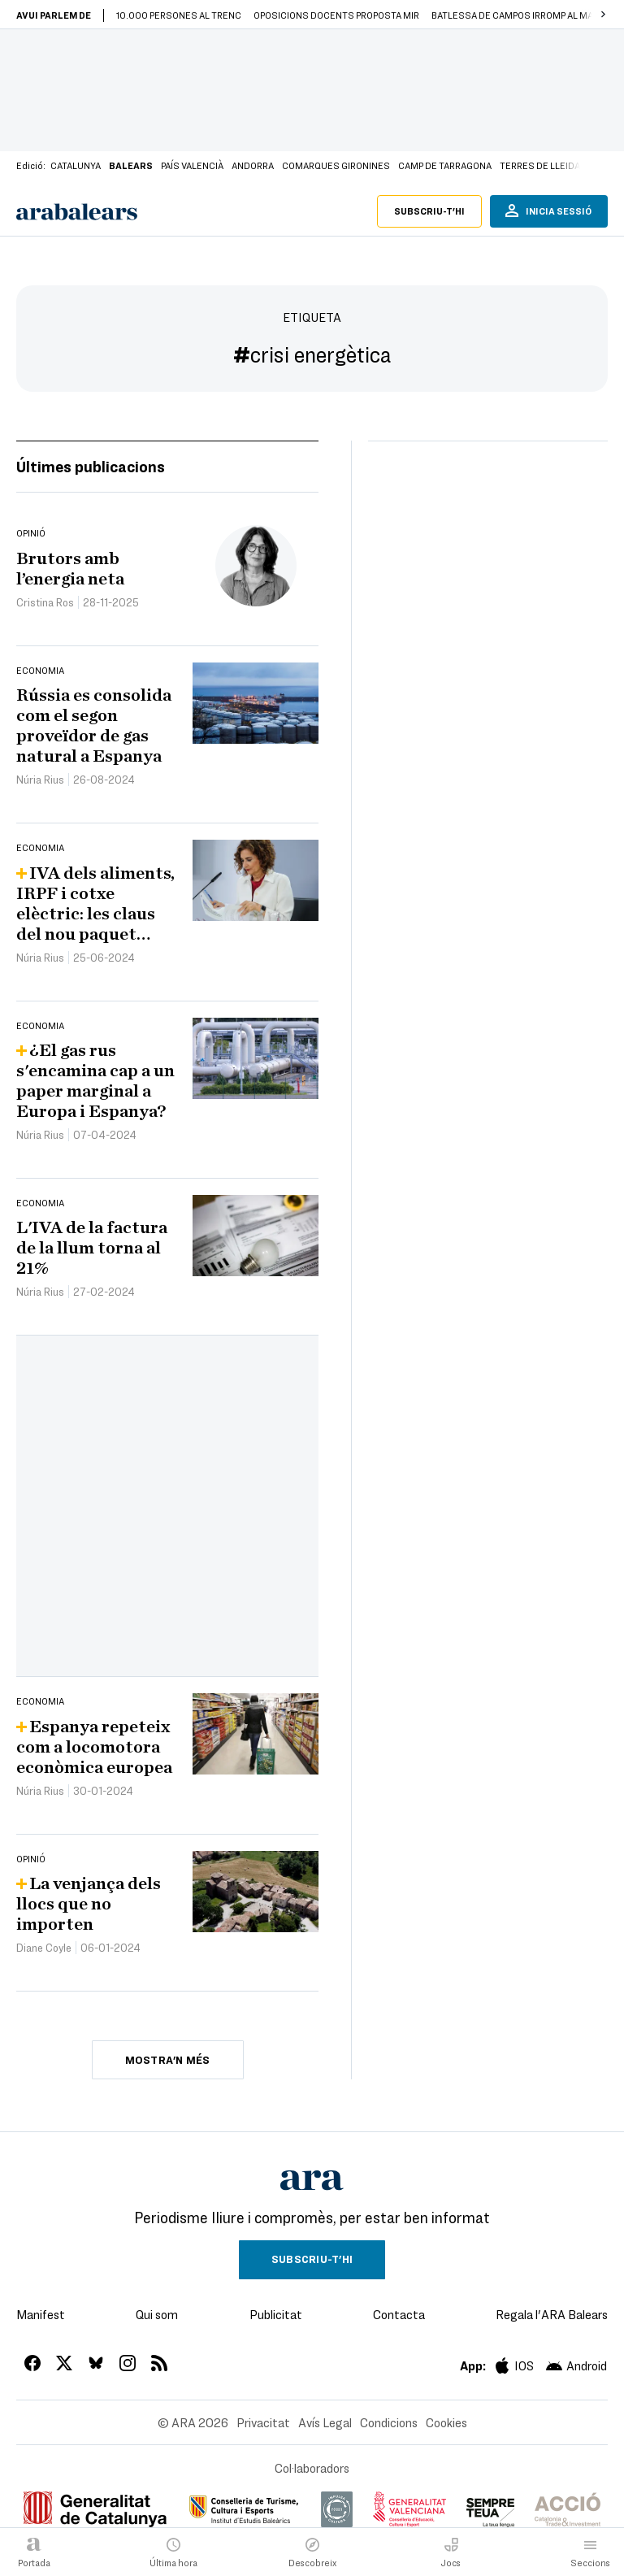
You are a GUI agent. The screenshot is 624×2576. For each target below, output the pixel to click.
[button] (603, 15)
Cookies (446, 2422)
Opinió (31, 532)
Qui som (157, 2314)
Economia (40, 669)
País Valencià (192, 165)
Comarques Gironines (336, 165)
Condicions (389, 2422)
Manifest (40, 2314)
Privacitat (263, 2422)
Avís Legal (325, 2422)
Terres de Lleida (540, 165)
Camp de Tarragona (445, 165)
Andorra (253, 165)
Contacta (399, 2314)
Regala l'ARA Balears (552, 2314)
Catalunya (75, 165)
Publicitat (275, 2314)
